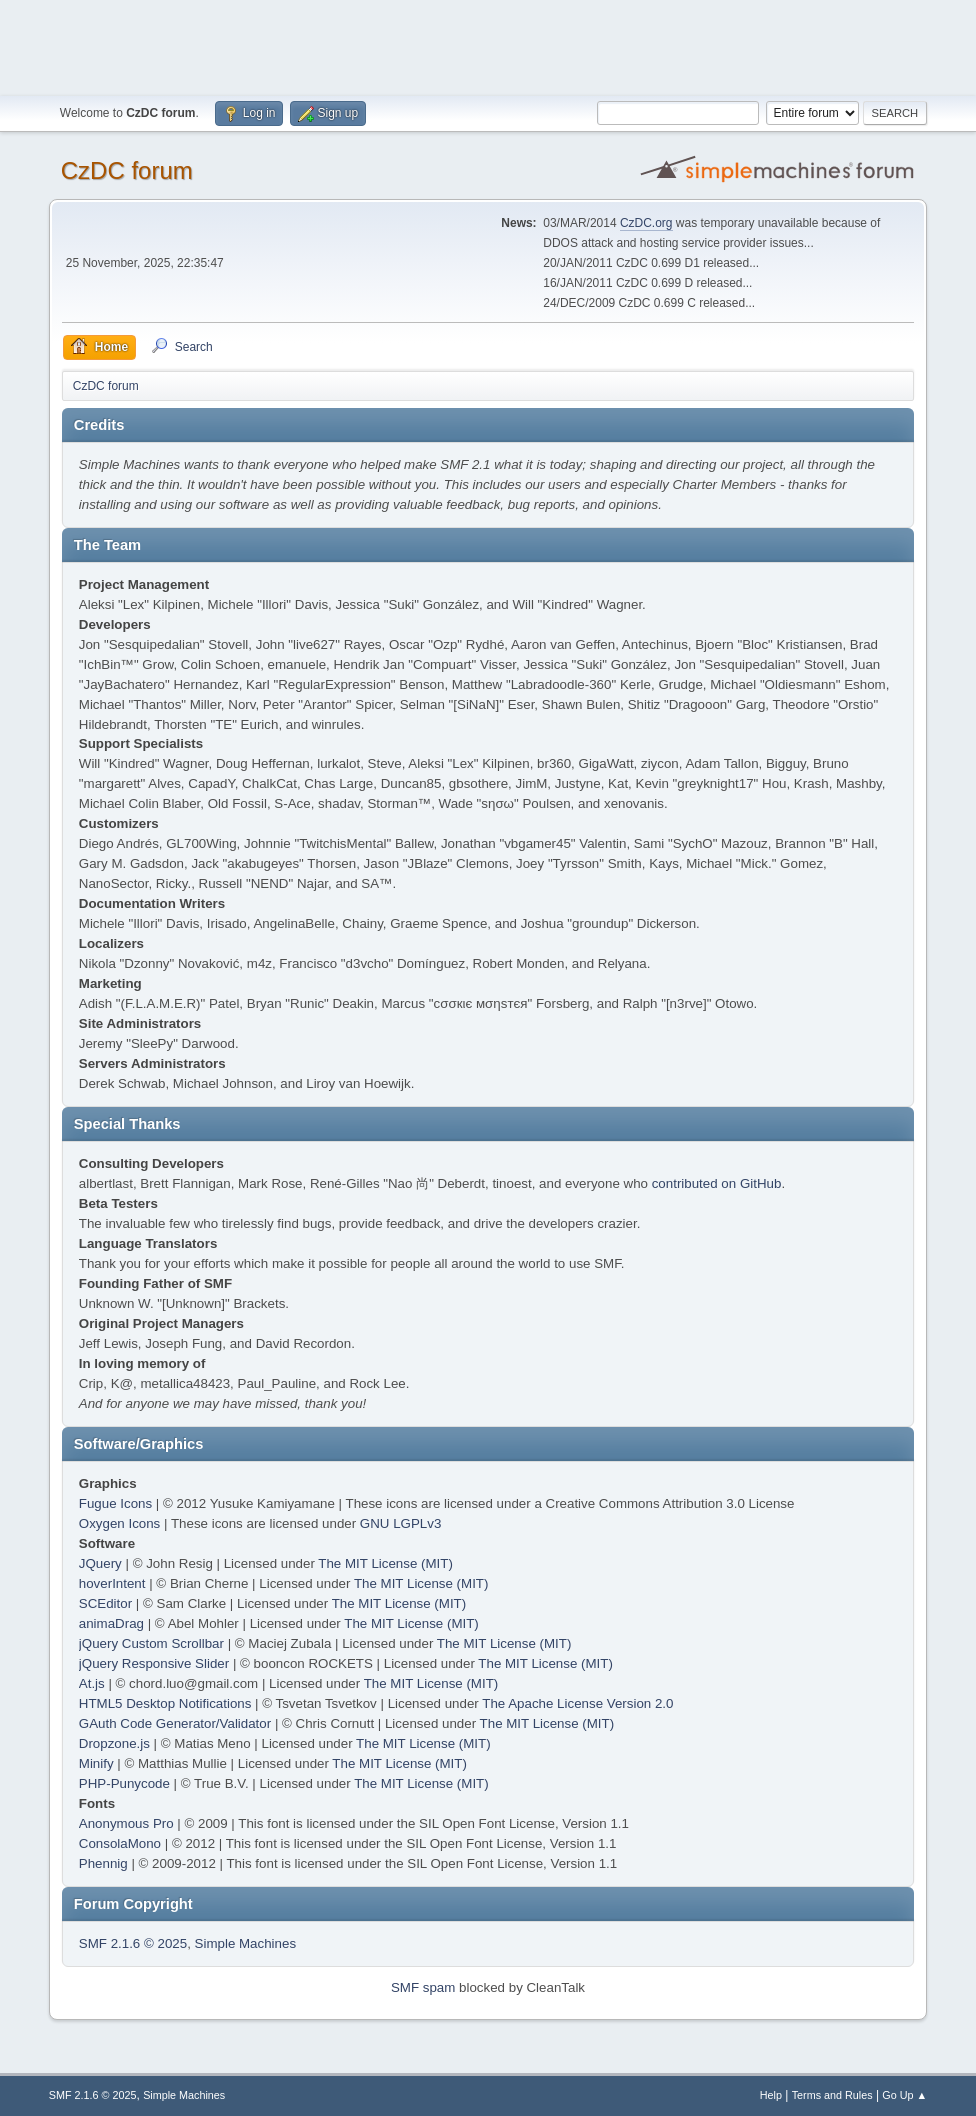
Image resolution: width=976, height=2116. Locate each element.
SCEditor (105, 1603)
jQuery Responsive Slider (154, 1663)
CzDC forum (127, 170)
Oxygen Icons (120, 1523)
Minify (96, 1763)
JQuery (100, 1563)
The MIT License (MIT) (385, 1563)
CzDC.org (646, 223)
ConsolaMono (120, 1843)
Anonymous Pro (126, 1823)
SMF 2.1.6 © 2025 (133, 1943)
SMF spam (423, 1987)
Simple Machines (245, 1943)
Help (771, 2095)
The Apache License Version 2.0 (577, 1703)
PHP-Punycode (124, 1783)
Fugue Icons (115, 1503)
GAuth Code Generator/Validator (175, 1723)
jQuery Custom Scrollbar (151, 1643)
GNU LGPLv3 (400, 1523)
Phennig (103, 1863)
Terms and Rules (832, 2095)
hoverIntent (112, 1583)
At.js (92, 1683)
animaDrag (111, 1623)
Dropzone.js (114, 1743)
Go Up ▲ (904, 2095)
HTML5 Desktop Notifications (165, 1703)
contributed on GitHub (717, 1183)
